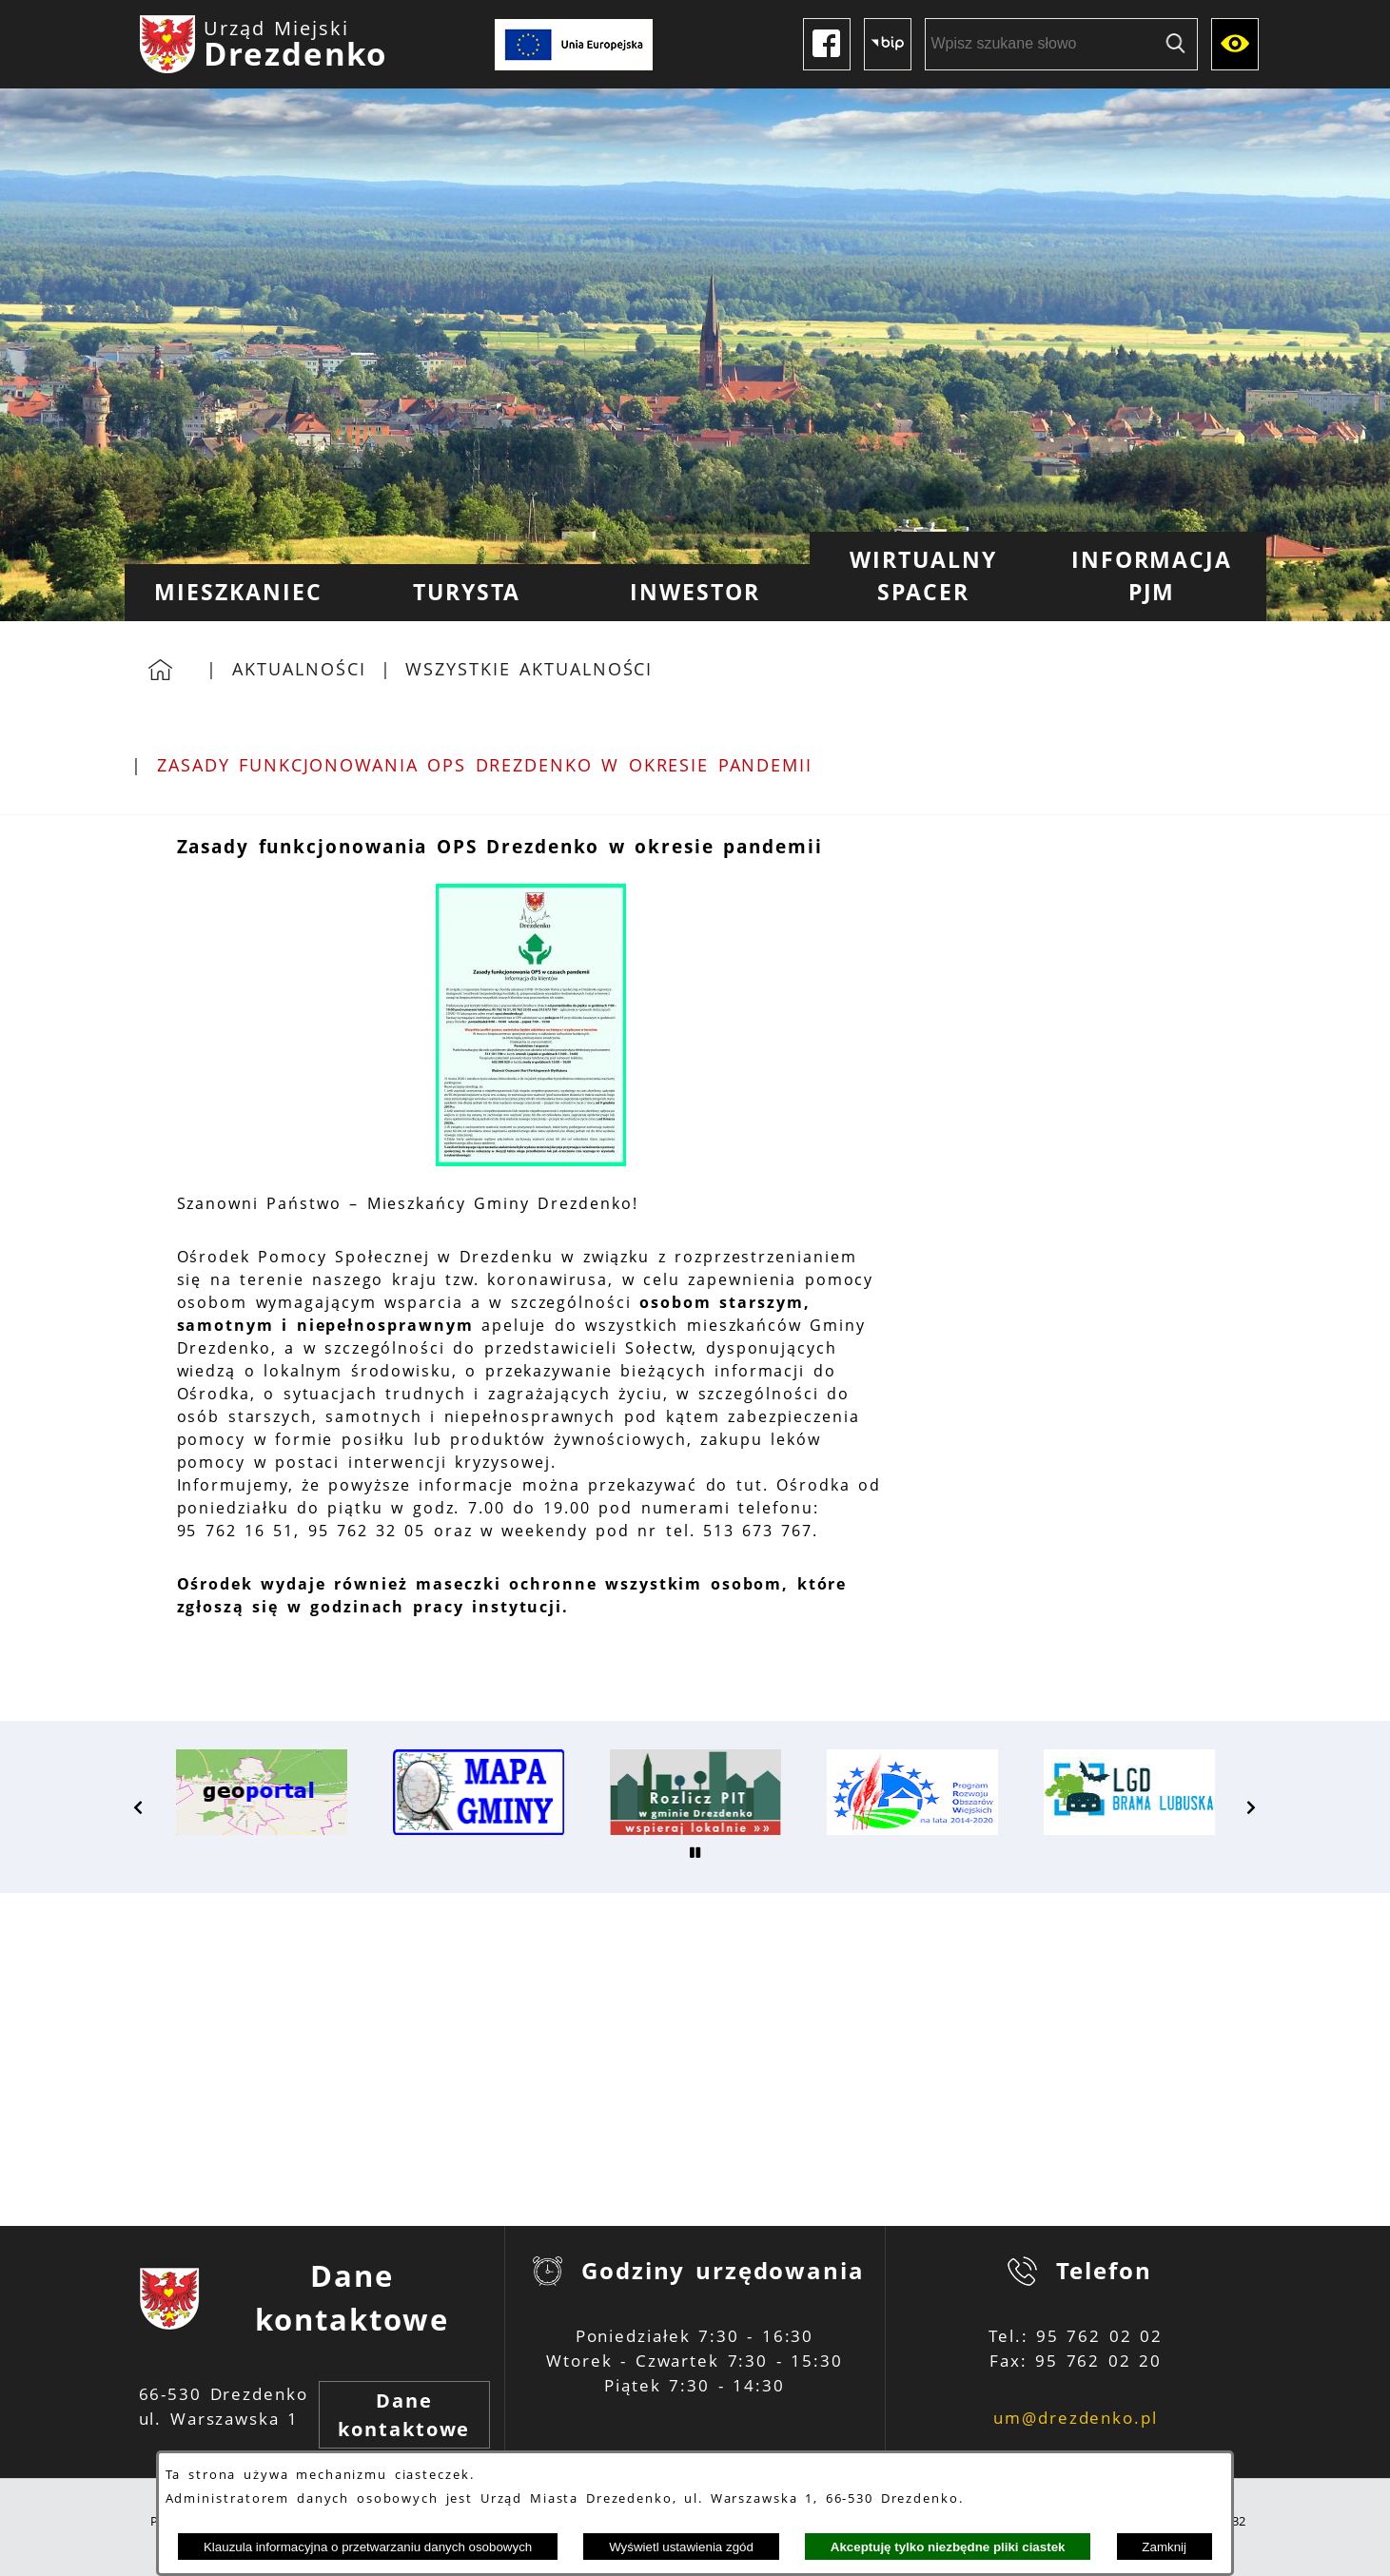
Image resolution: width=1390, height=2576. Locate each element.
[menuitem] (239, 592)
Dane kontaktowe (404, 2415)
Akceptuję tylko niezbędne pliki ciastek (948, 2547)
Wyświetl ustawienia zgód (681, 2547)
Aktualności (298, 668)
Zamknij (1164, 2547)
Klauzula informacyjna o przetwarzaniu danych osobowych (368, 2547)
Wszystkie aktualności (529, 668)
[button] (531, 1160)
